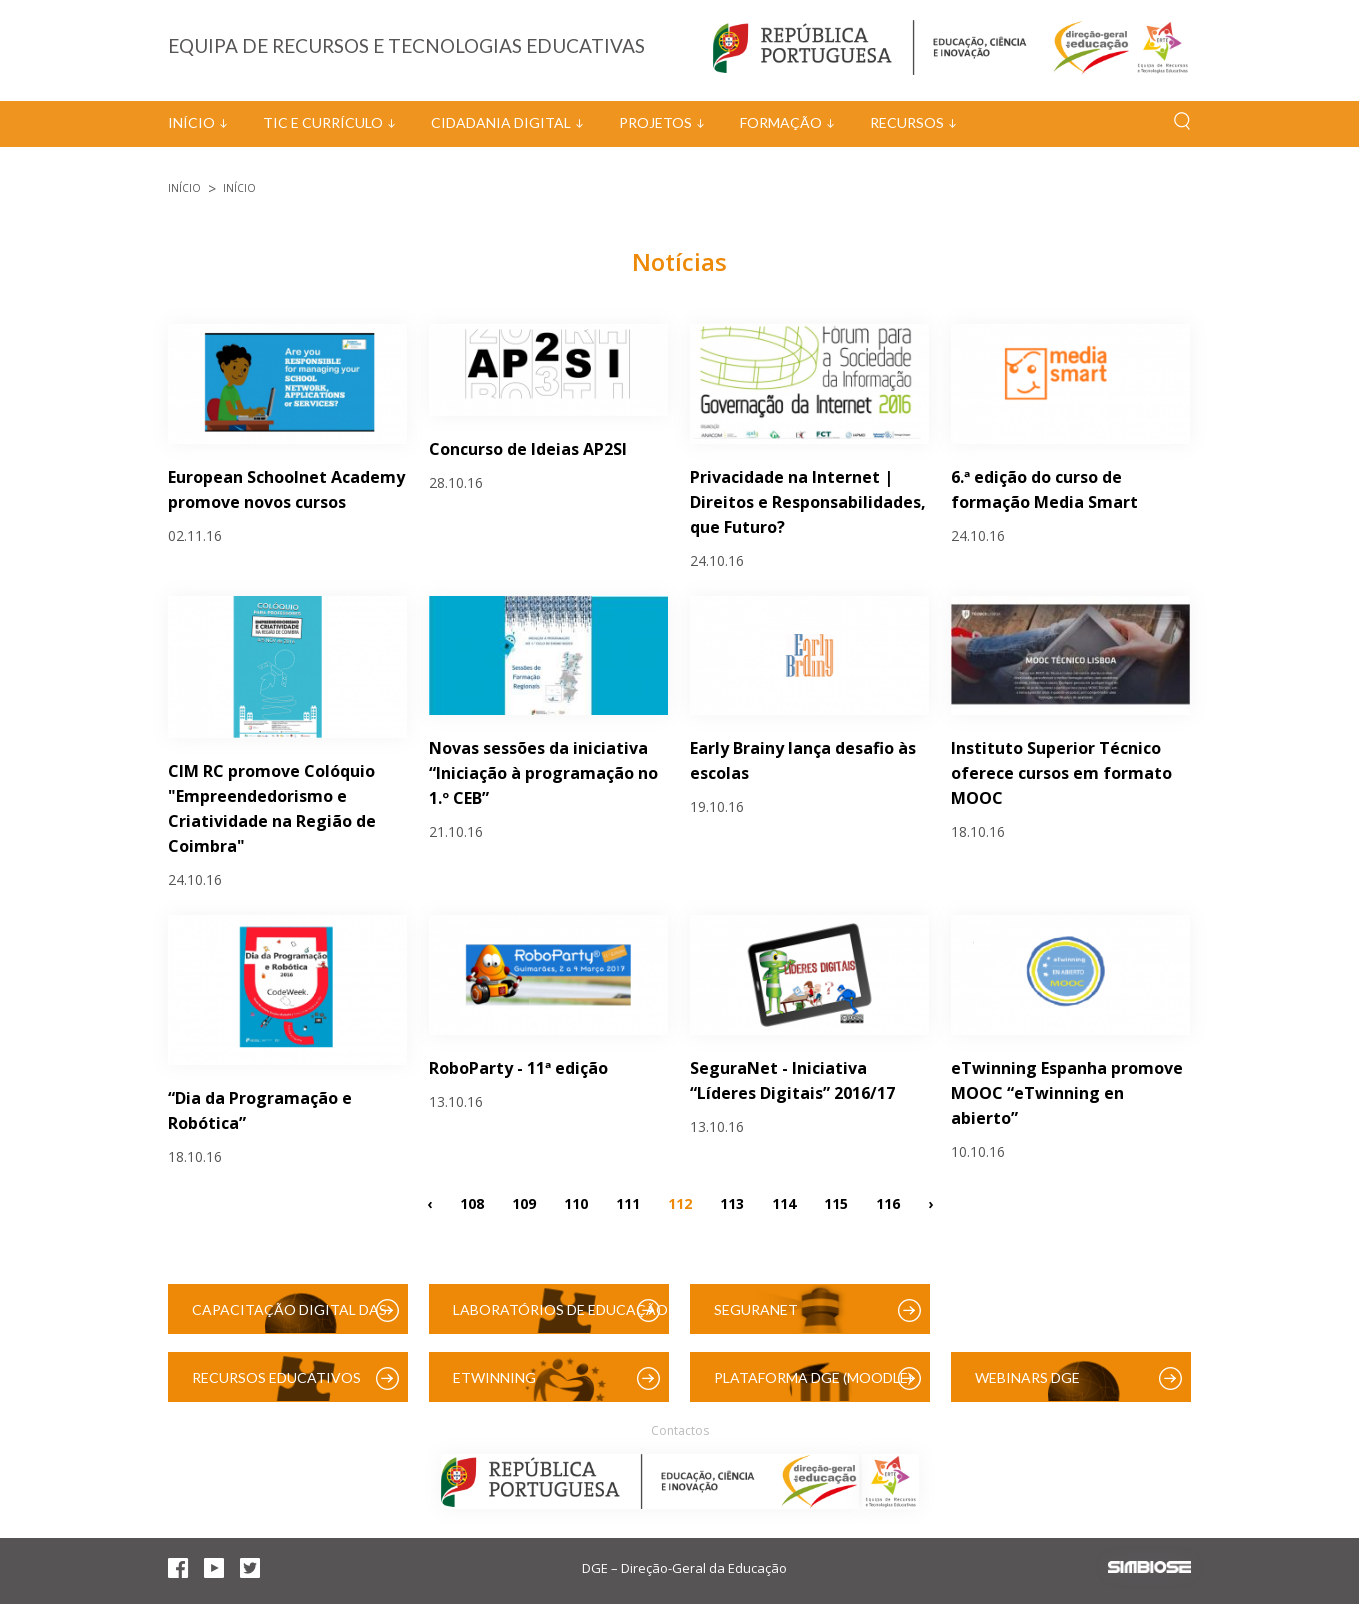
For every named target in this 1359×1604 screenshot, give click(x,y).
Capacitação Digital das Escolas (289, 1317)
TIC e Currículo (323, 122)
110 (576, 1202)
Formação (781, 122)
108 (472, 1202)
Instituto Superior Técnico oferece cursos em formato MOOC (1061, 773)
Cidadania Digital (501, 122)
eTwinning (494, 1377)
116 (888, 1202)
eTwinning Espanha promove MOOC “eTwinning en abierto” (1067, 1093)
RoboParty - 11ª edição (518, 1068)
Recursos (907, 122)
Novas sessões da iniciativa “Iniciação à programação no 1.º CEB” (543, 773)
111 (628, 1202)
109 (524, 1202)
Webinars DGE (1027, 1377)
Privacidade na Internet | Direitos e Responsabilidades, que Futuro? (808, 502)
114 (784, 1202)
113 (732, 1202)
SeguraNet (756, 1309)
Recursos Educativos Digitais (276, 1385)
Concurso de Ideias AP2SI (528, 449)
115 (836, 1202)
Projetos (655, 122)
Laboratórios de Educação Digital (560, 1317)
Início (191, 122)
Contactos (680, 1430)
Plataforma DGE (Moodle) (813, 1377)
